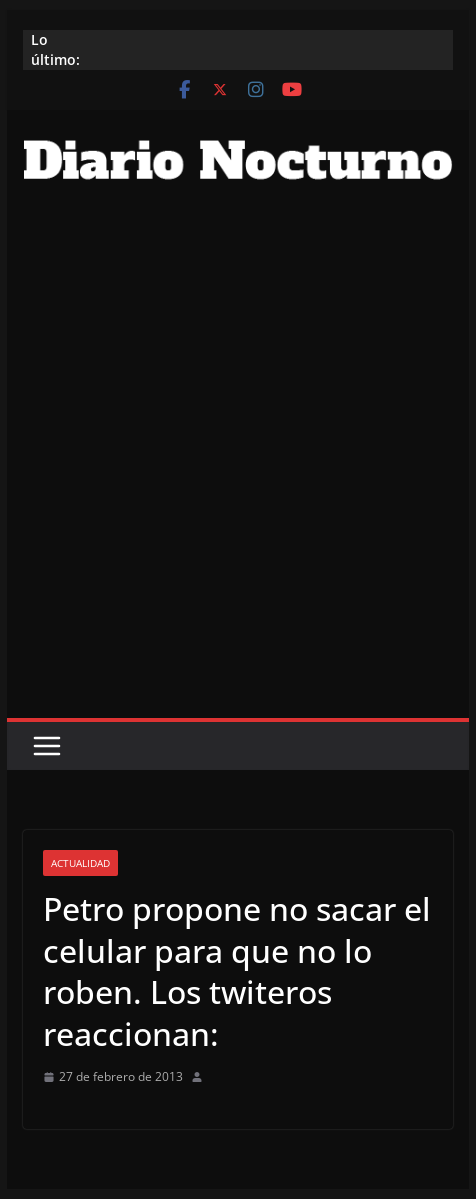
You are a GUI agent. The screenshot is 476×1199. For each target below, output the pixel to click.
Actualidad (80, 863)
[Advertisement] (238, 470)
